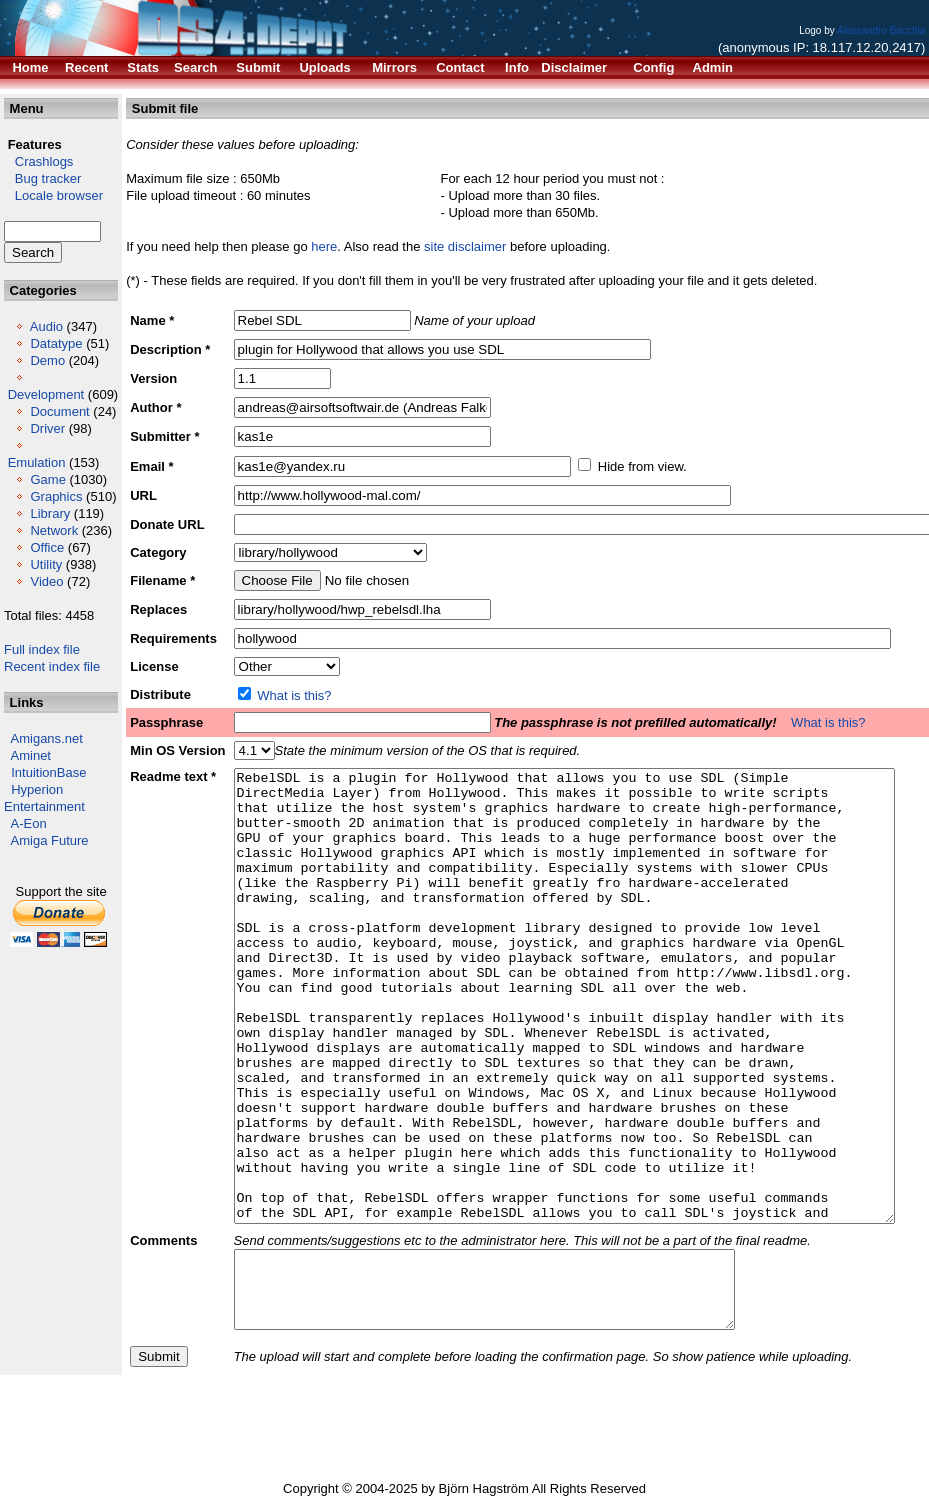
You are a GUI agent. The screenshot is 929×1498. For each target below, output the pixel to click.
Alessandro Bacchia (881, 30)
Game (47, 479)
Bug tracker (42, 178)
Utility (46, 564)
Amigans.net (47, 738)
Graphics (56, 496)
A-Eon (29, 823)
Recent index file (52, 666)
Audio (46, 326)
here (324, 246)
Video (46, 581)
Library (50, 513)
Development (46, 394)
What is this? (294, 695)
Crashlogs (38, 161)
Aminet (31, 755)
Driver (47, 428)
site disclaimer (465, 246)
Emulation (37, 462)
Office (47, 547)
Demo (47, 360)
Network (54, 530)
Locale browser (53, 195)
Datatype (56, 343)
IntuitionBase (48, 772)
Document (59, 411)
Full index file (42, 649)
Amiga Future (50, 840)
